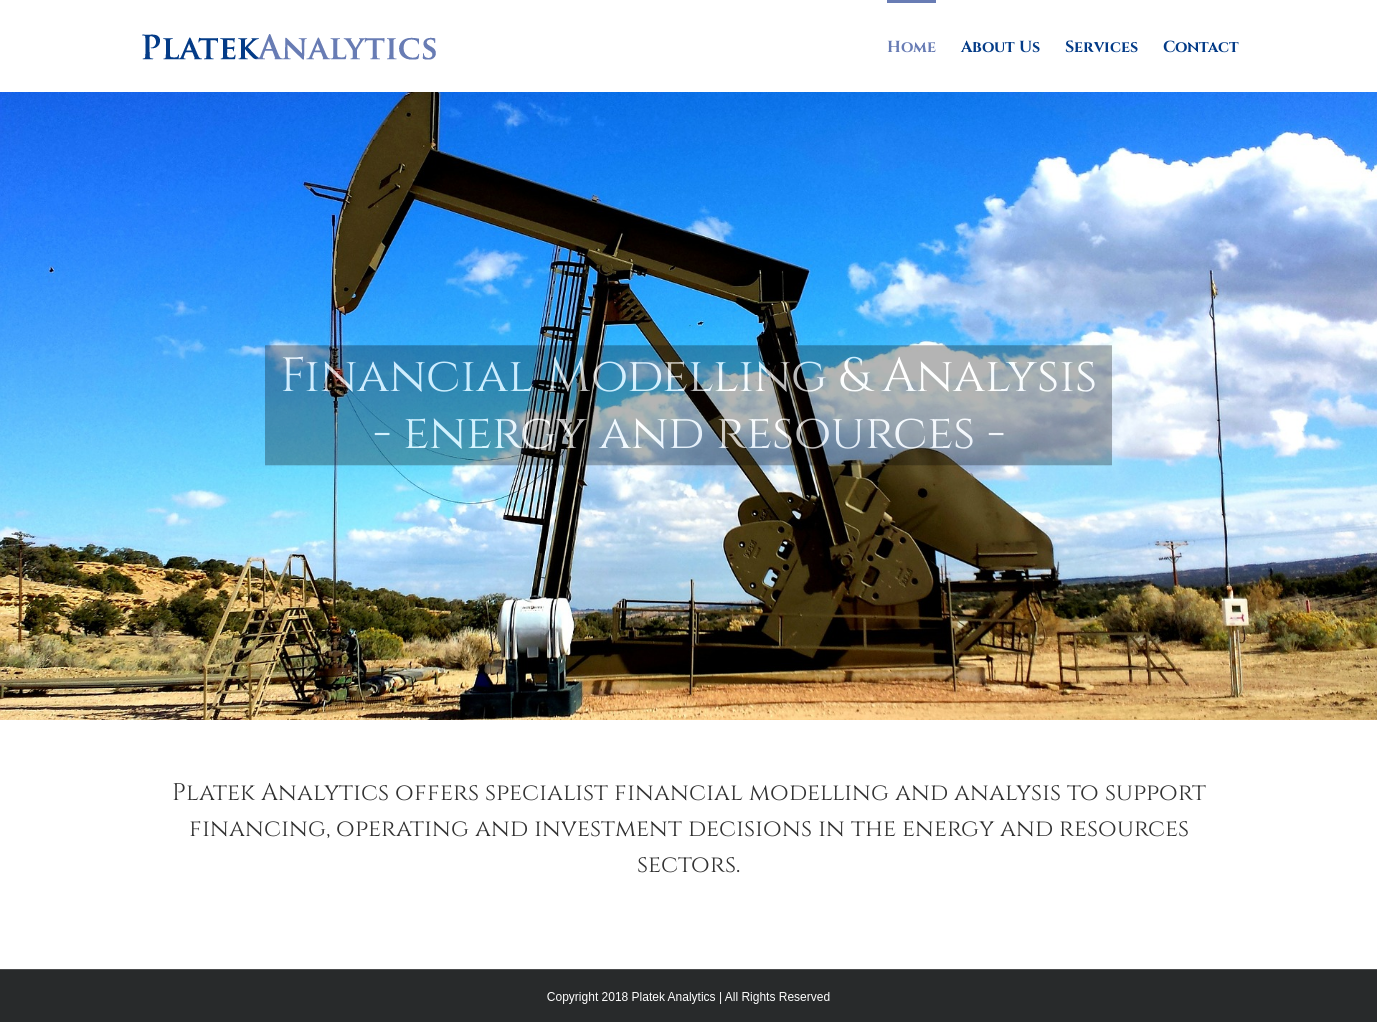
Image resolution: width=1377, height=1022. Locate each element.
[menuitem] (924, 46)
